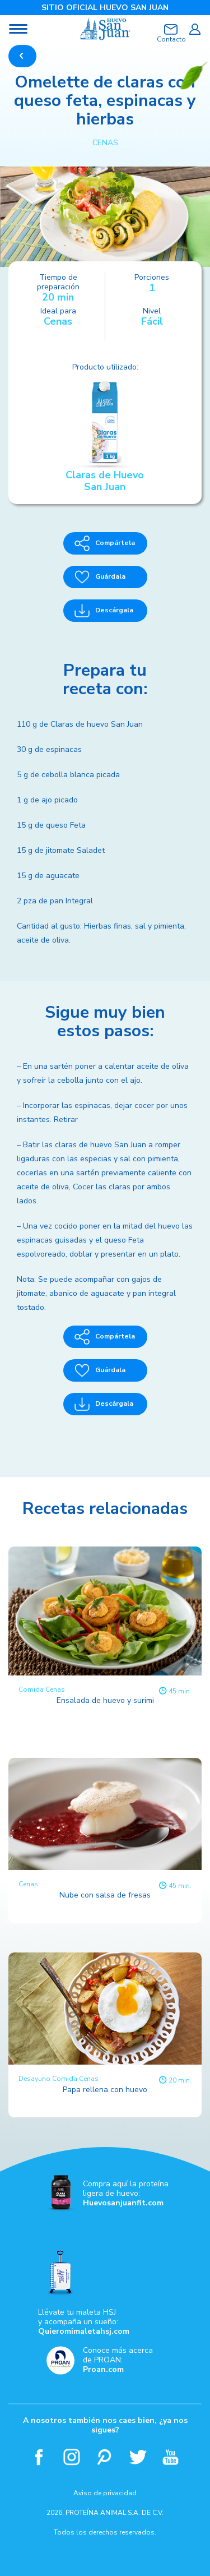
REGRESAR (22, 56)
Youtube (171, 2457)
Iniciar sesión (194, 29)
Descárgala (103, 610)
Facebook (39, 2457)
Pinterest (105, 2457)
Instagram (72, 2457)
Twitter (138, 2457)
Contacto (171, 39)
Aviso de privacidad (105, 2493)
